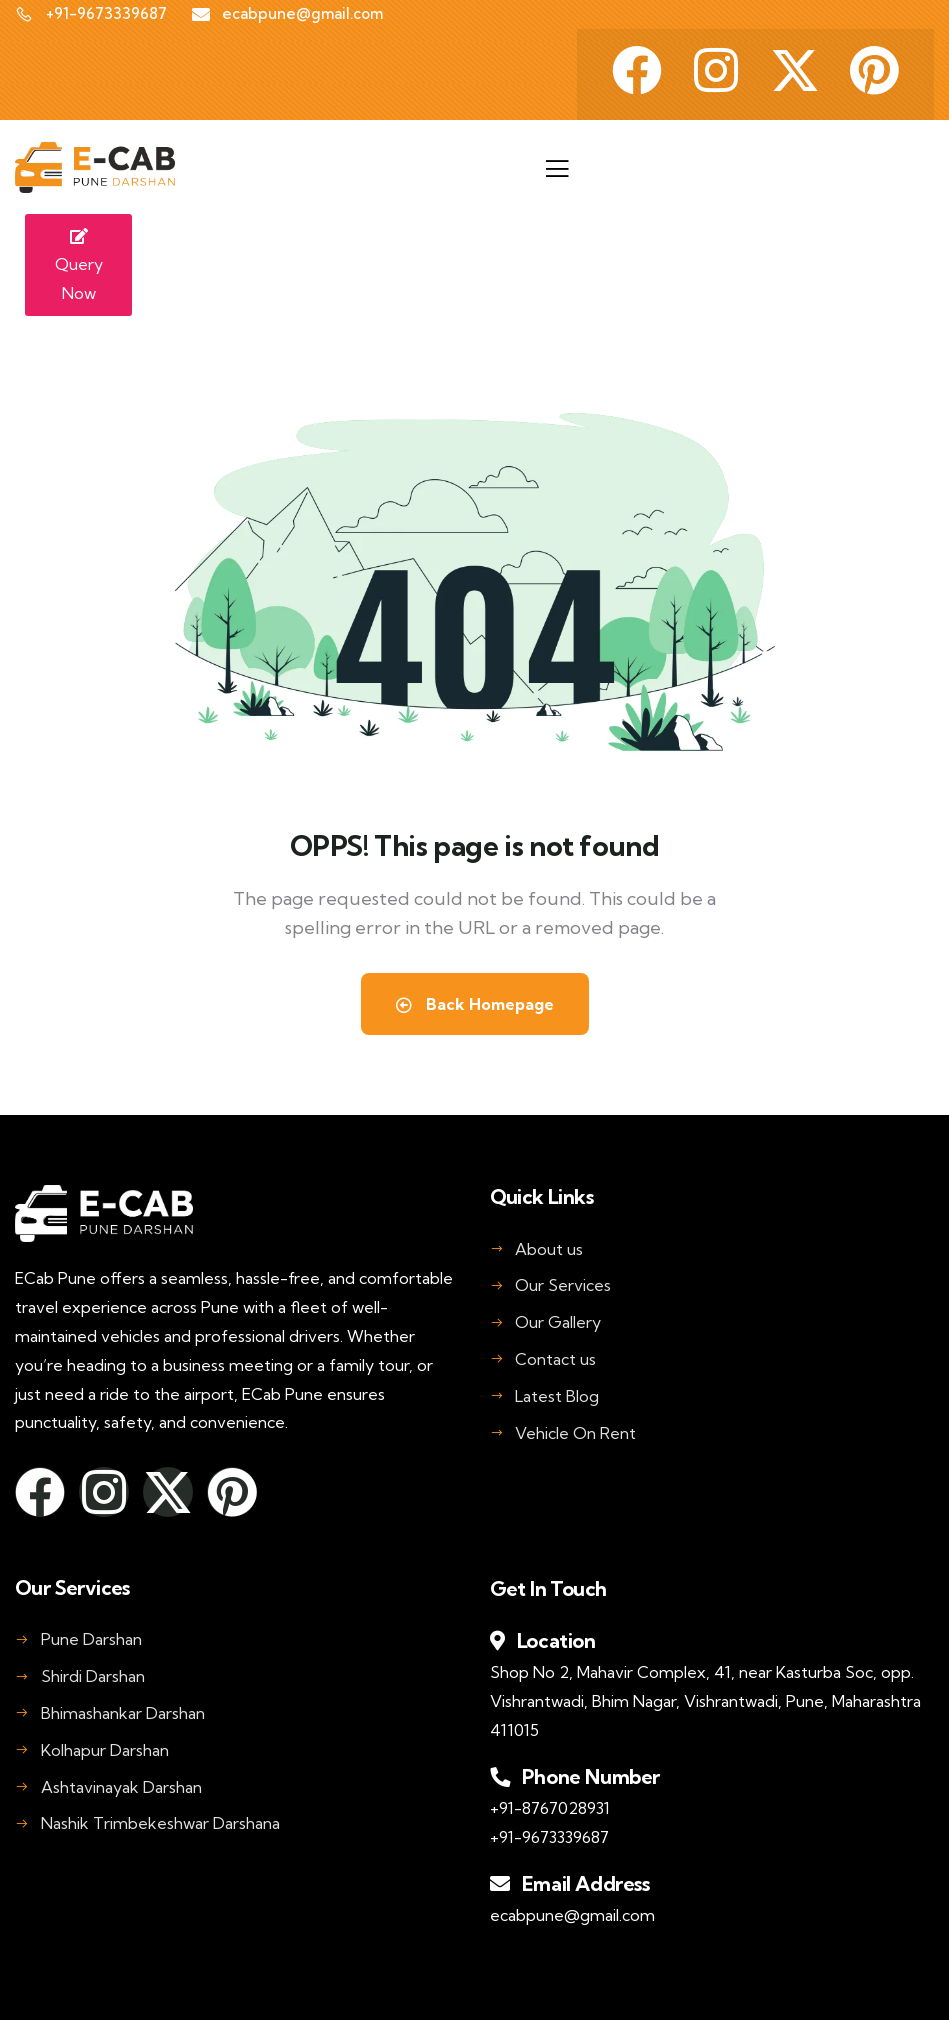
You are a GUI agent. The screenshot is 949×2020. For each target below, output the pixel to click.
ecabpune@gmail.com (572, 1915)
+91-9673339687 (549, 1837)
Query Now (79, 266)
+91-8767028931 (550, 1808)
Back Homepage (475, 1004)
